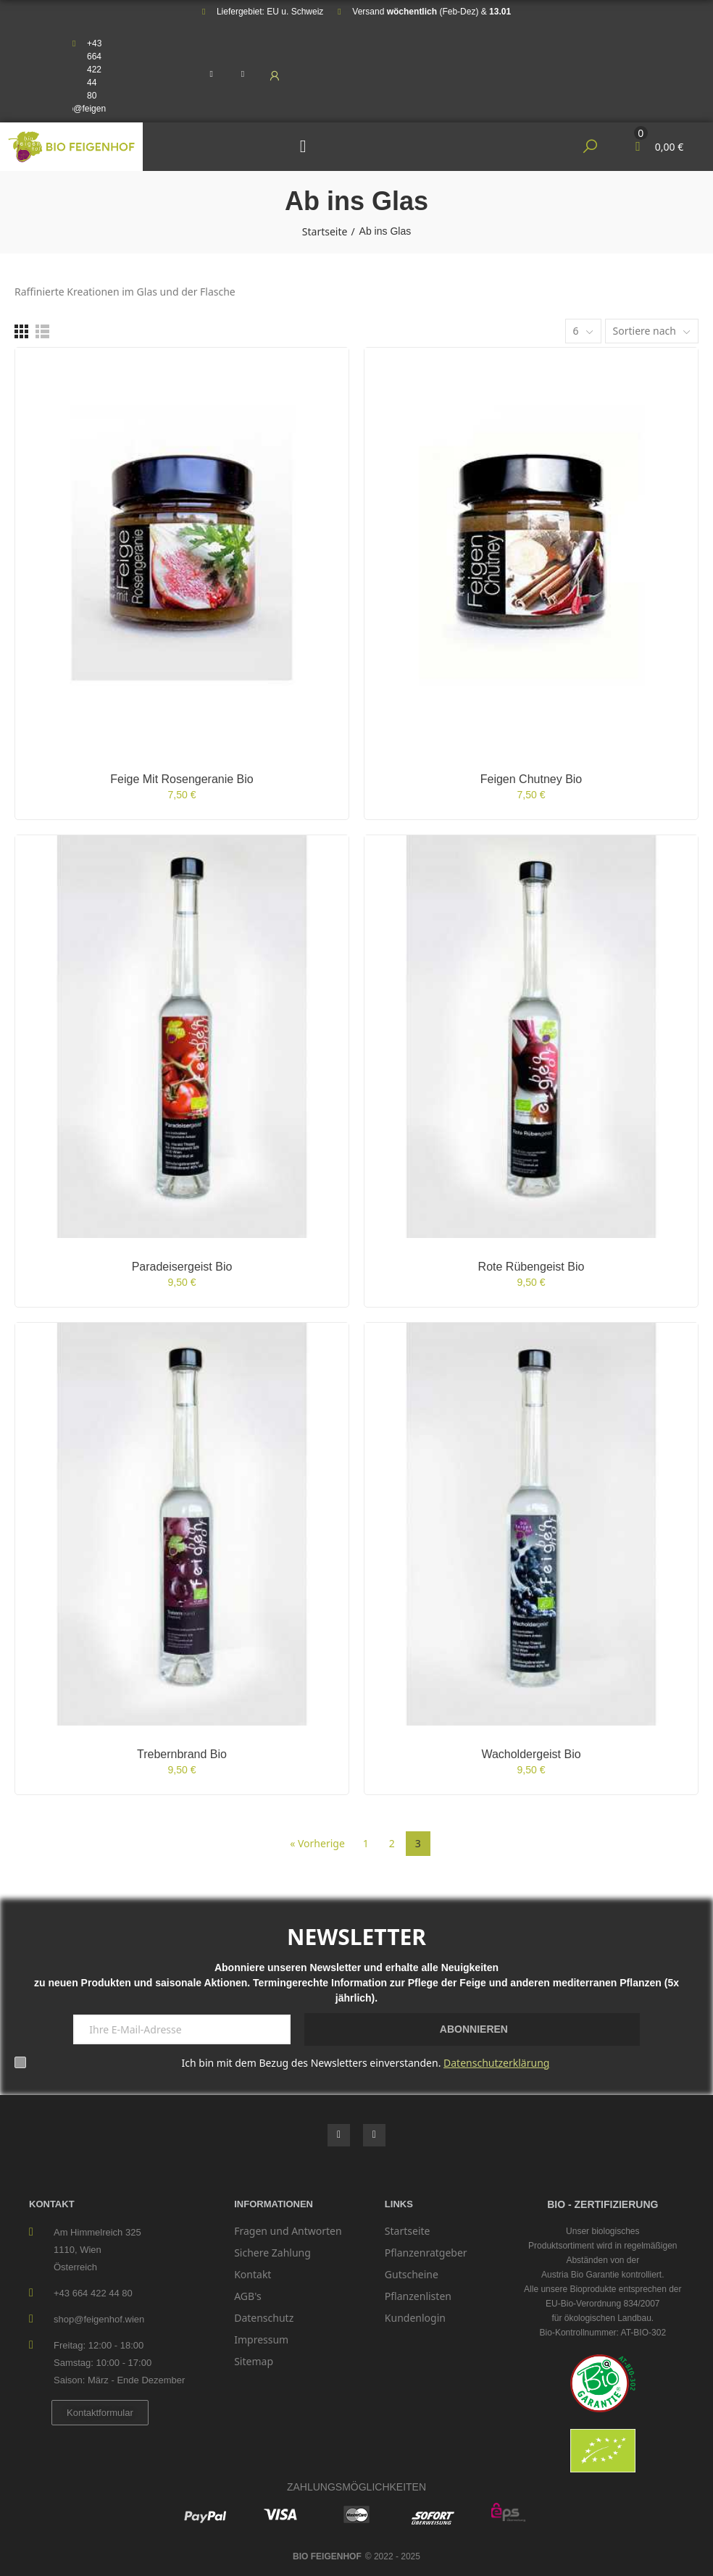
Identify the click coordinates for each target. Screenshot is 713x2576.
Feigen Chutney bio (531, 779)
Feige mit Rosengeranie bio (181, 779)
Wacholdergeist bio (530, 1754)
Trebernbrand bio (182, 1754)
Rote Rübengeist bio (531, 1266)
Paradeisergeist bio (182, 1266)
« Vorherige (317, 1843)
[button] (100, 2412)
